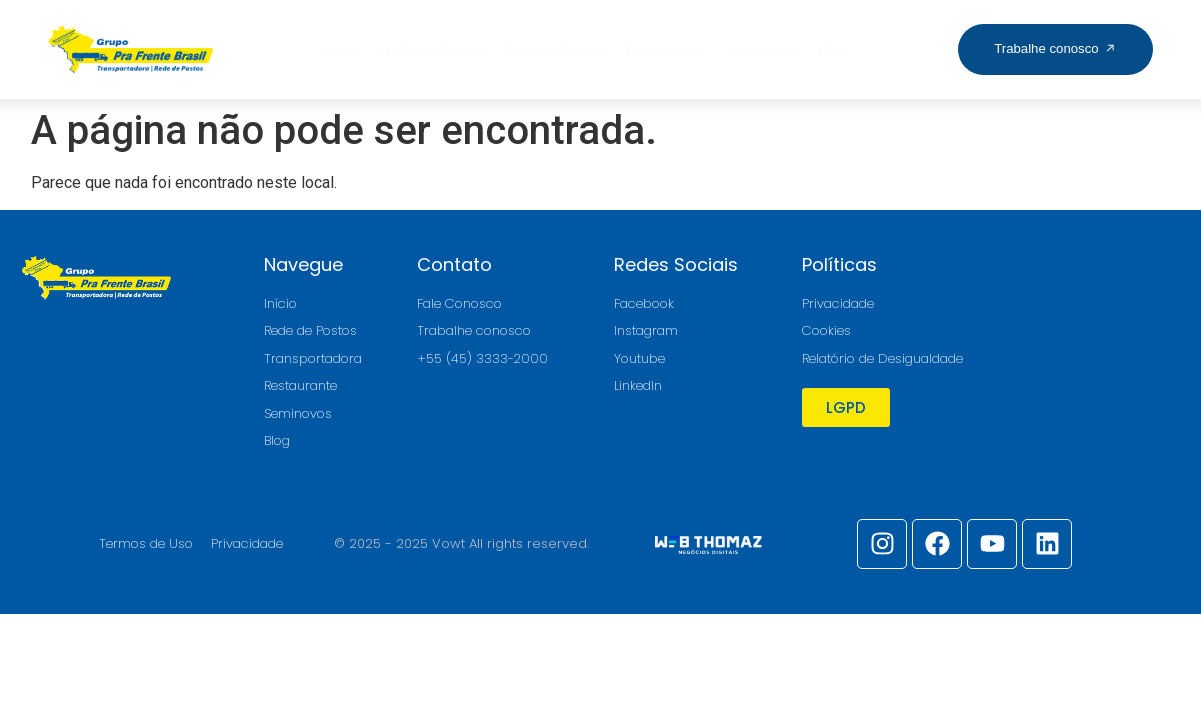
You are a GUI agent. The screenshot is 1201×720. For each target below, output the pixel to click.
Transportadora (554, 50)
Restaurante (664, 50)
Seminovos (760, 50)
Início (341, 50)
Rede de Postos (431, 50)
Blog (833, 50)
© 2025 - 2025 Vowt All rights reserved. (461, 543)
